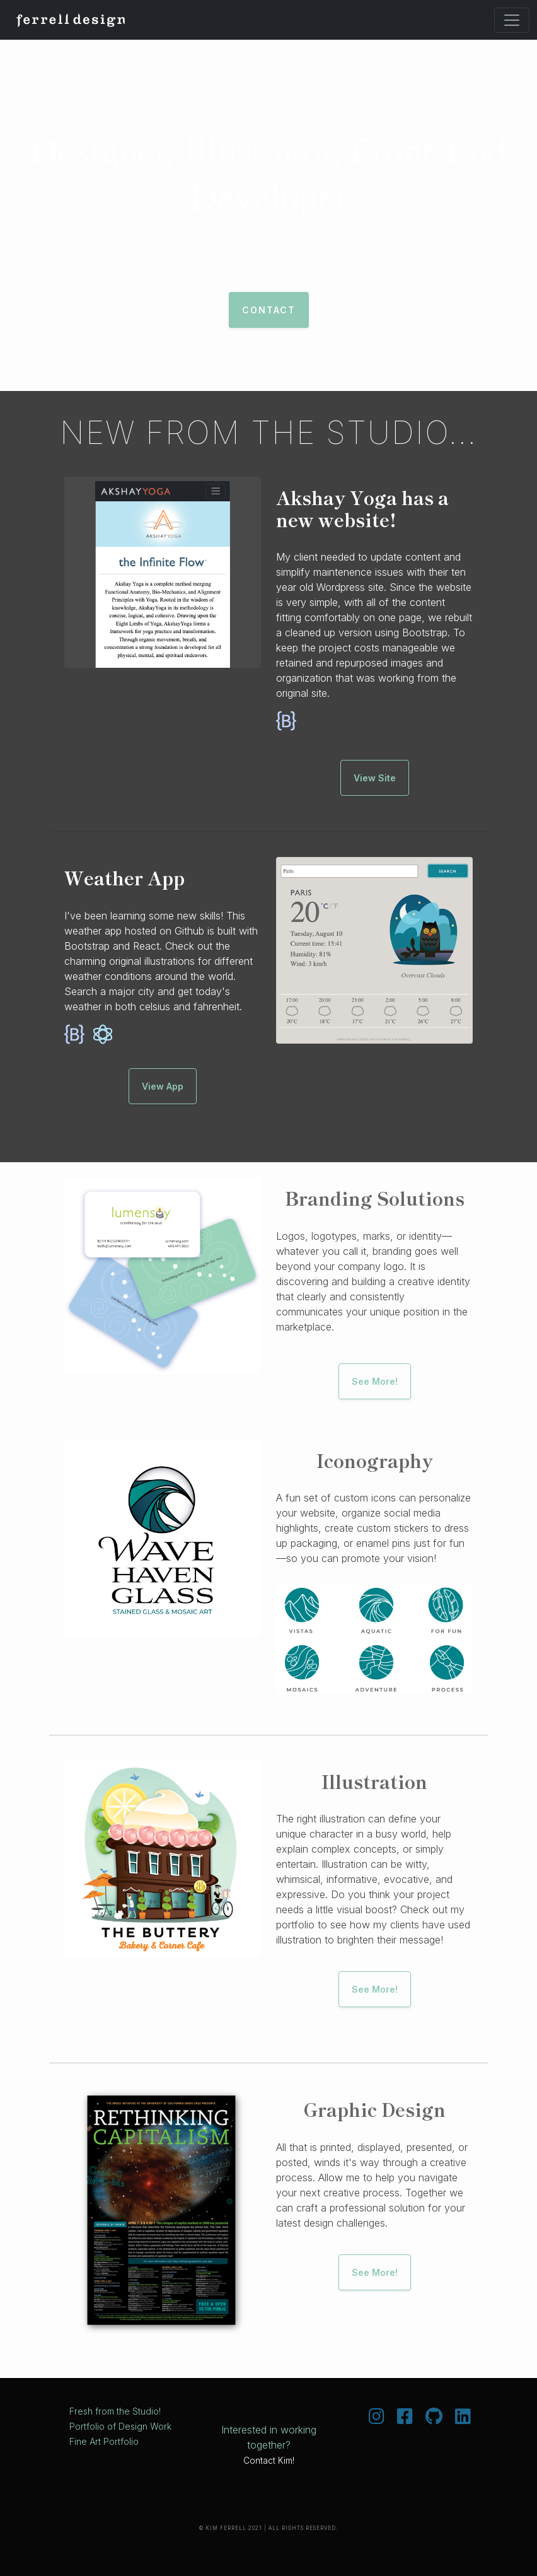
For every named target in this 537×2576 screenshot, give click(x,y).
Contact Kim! (268, 2460)
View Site (375, 777)
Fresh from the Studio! (115, 2411)
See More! (375, 1381)
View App (162, 1086)
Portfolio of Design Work (120, 2426)
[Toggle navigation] (511, 20)
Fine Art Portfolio (104, 2441)
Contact (269, 310)
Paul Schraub (460, 105)
